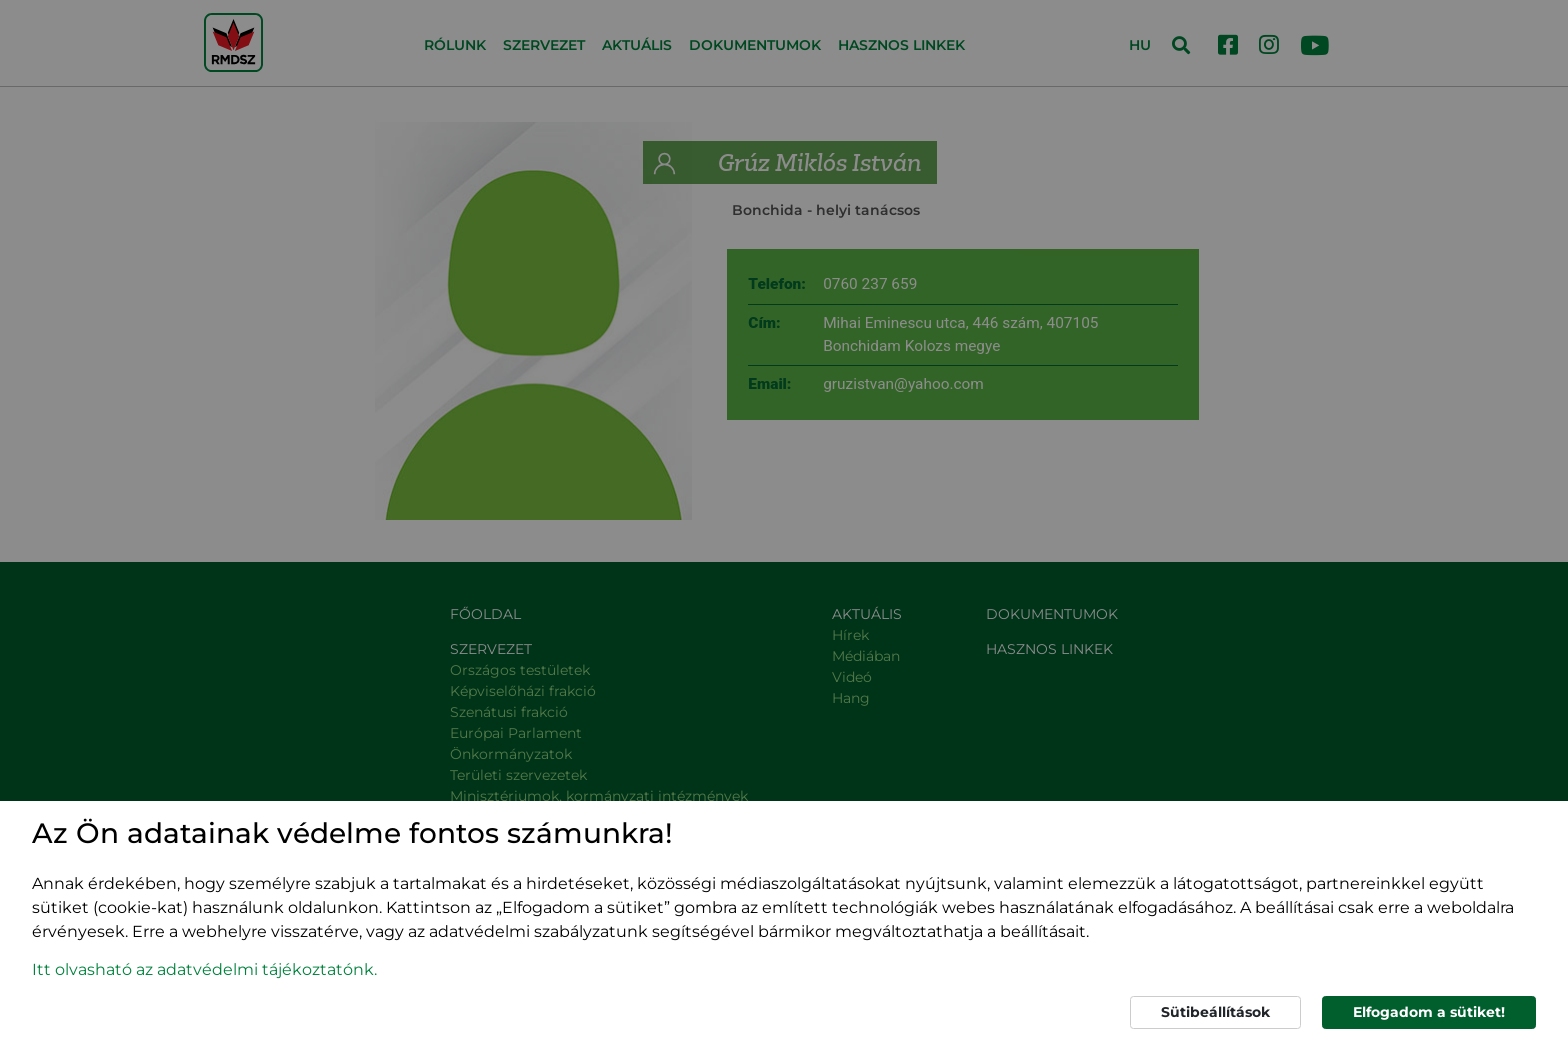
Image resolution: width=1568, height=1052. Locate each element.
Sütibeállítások (1215, 1012)
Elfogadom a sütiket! (1429, 1012)
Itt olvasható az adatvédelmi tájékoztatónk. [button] (204, 969)
